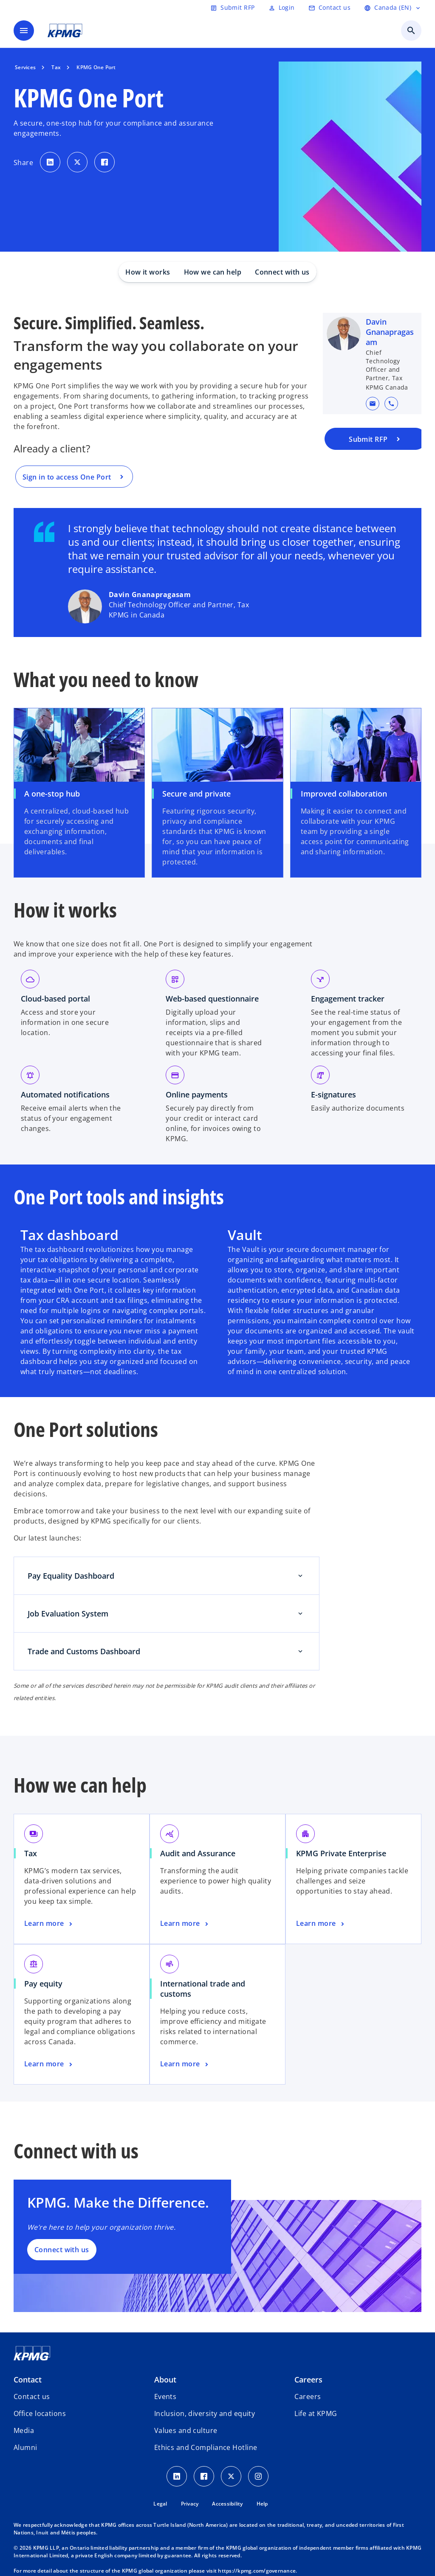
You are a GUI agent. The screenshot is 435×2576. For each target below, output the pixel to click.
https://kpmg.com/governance (257, 2570)
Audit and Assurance (197, 1853)
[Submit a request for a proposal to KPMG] (376, 439)
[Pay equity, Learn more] (49, 2064)
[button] (372, 403)
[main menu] (24, 30)
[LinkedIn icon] (177, 2476)
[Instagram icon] (258, 2476)
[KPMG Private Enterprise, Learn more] (321, 1923)
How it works (147, 272)
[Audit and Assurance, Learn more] (185, 1923)
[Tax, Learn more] (49, 1923)
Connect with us (282, 272)
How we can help (213, 272)
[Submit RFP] (232, 7)
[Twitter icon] (231, 2476)
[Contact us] (329, 7)
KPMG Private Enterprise (341, 1853)
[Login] (281, 7)
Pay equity (43, 1983)
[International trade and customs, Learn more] (185, 2064)
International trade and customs (202, 1988)
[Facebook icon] (204, 2476)
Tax (30, 1853)
